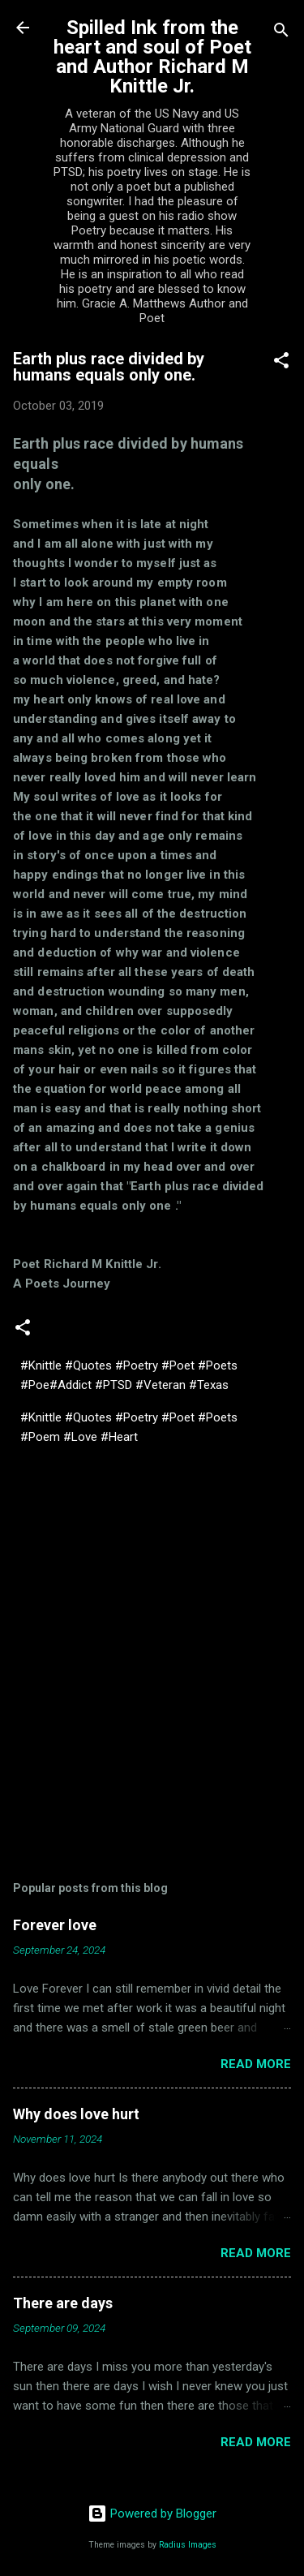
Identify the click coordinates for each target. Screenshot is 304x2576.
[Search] (281, 33)
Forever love (54, 1924)
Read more (256, 2064)
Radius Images (187, 2544)
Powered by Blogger (152, 2513)
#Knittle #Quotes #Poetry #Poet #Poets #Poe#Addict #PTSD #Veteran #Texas (129, 1375)
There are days (63, 2303)
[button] (281, 363)
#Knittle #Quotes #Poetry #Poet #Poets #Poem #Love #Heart (129, 1427)
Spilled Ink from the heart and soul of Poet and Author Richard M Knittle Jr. (152, 56)
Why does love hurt (76, 2113)
